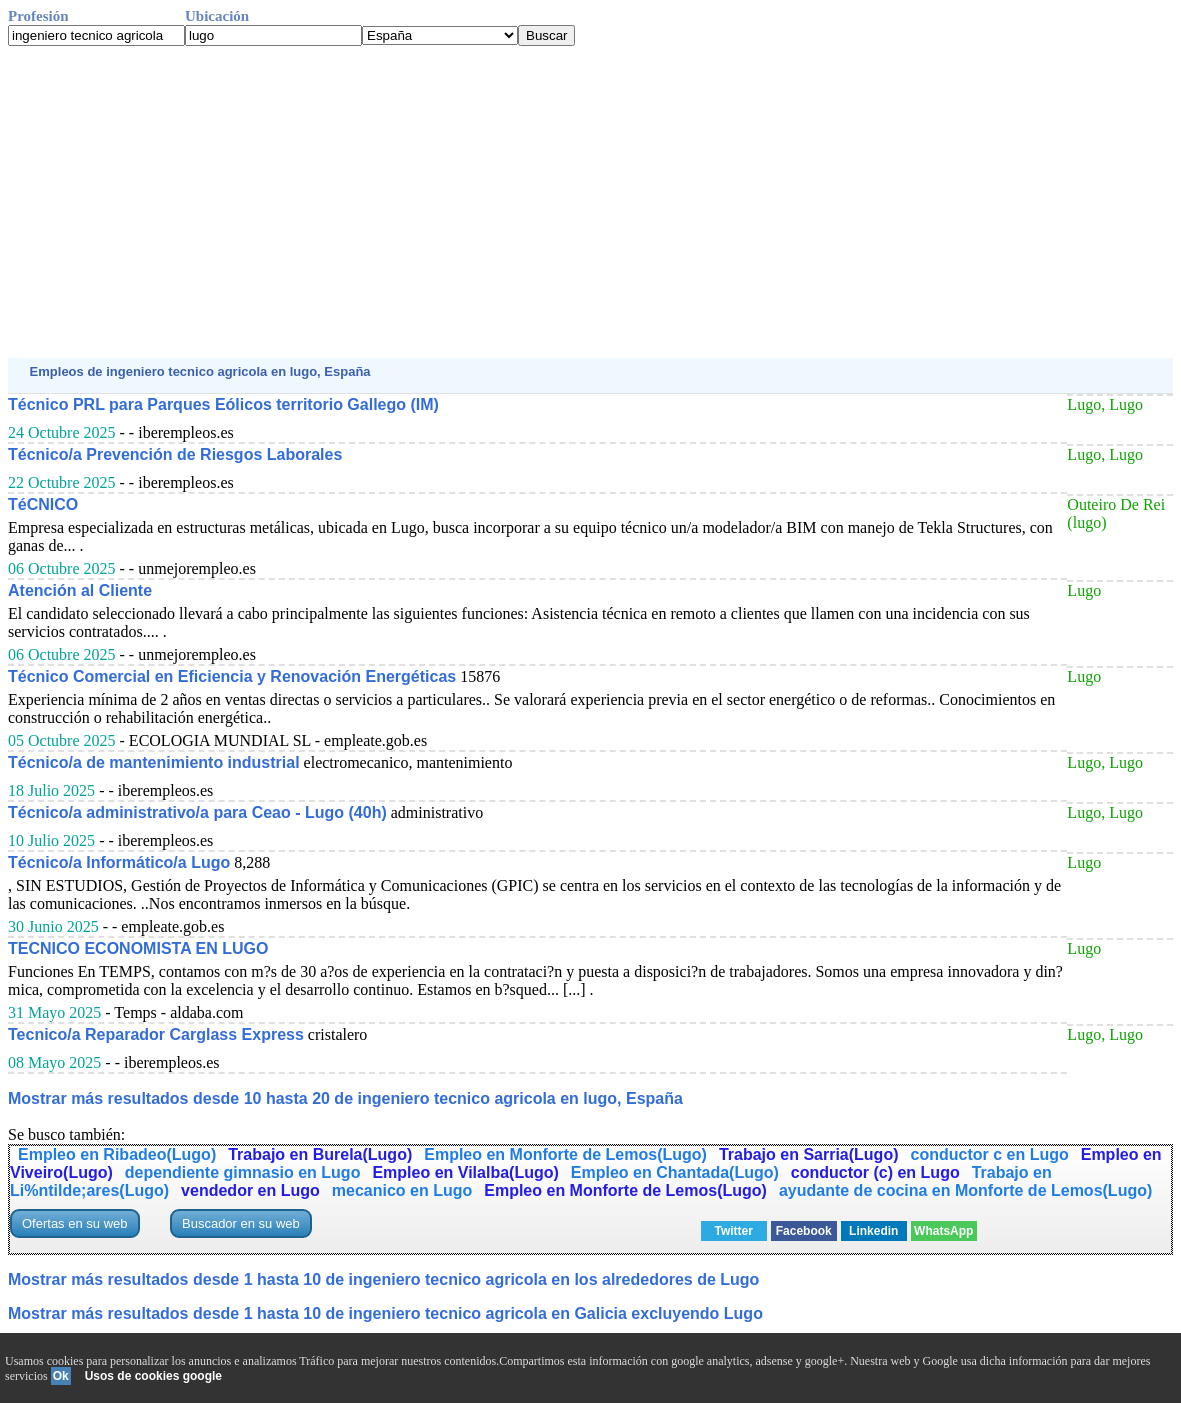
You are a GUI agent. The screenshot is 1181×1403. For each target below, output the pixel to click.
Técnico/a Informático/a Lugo (119, 862)
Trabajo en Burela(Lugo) (320, 1154)
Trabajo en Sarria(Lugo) (809, 1154)
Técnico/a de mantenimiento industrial (154, 762)
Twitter (734, 1231)
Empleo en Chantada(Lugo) (675, 1172)
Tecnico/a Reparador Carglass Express (156, 1034)
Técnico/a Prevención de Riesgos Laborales (175, 454)
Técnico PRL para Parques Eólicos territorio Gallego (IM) (223, 404)
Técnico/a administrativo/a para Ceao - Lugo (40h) (197, 812)
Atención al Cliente (80, 590)
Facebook (804, 1231)
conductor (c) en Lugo (875, 1172)
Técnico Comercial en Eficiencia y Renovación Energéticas (232, 676)
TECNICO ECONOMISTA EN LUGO (138, 948)
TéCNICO (43, 504)
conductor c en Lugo (990, 1154)
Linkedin (873, 1231)
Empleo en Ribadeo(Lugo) (117, 1154)
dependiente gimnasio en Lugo (243, 1172)
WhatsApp (943, 1231)
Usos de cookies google (153, 1376)
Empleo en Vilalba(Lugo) (465, 1172)
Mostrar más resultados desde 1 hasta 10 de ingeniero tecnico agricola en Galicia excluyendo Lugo (385, 1313)
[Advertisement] (590, 202)
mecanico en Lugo (402, 1190)
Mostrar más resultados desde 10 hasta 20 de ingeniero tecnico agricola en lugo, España (345, 1098)
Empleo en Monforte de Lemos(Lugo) (565, 1154)
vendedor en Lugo (250, 1190)
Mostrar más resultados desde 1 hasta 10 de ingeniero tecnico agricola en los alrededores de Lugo (383, 1279)
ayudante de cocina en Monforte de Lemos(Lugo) (965, 1190)
